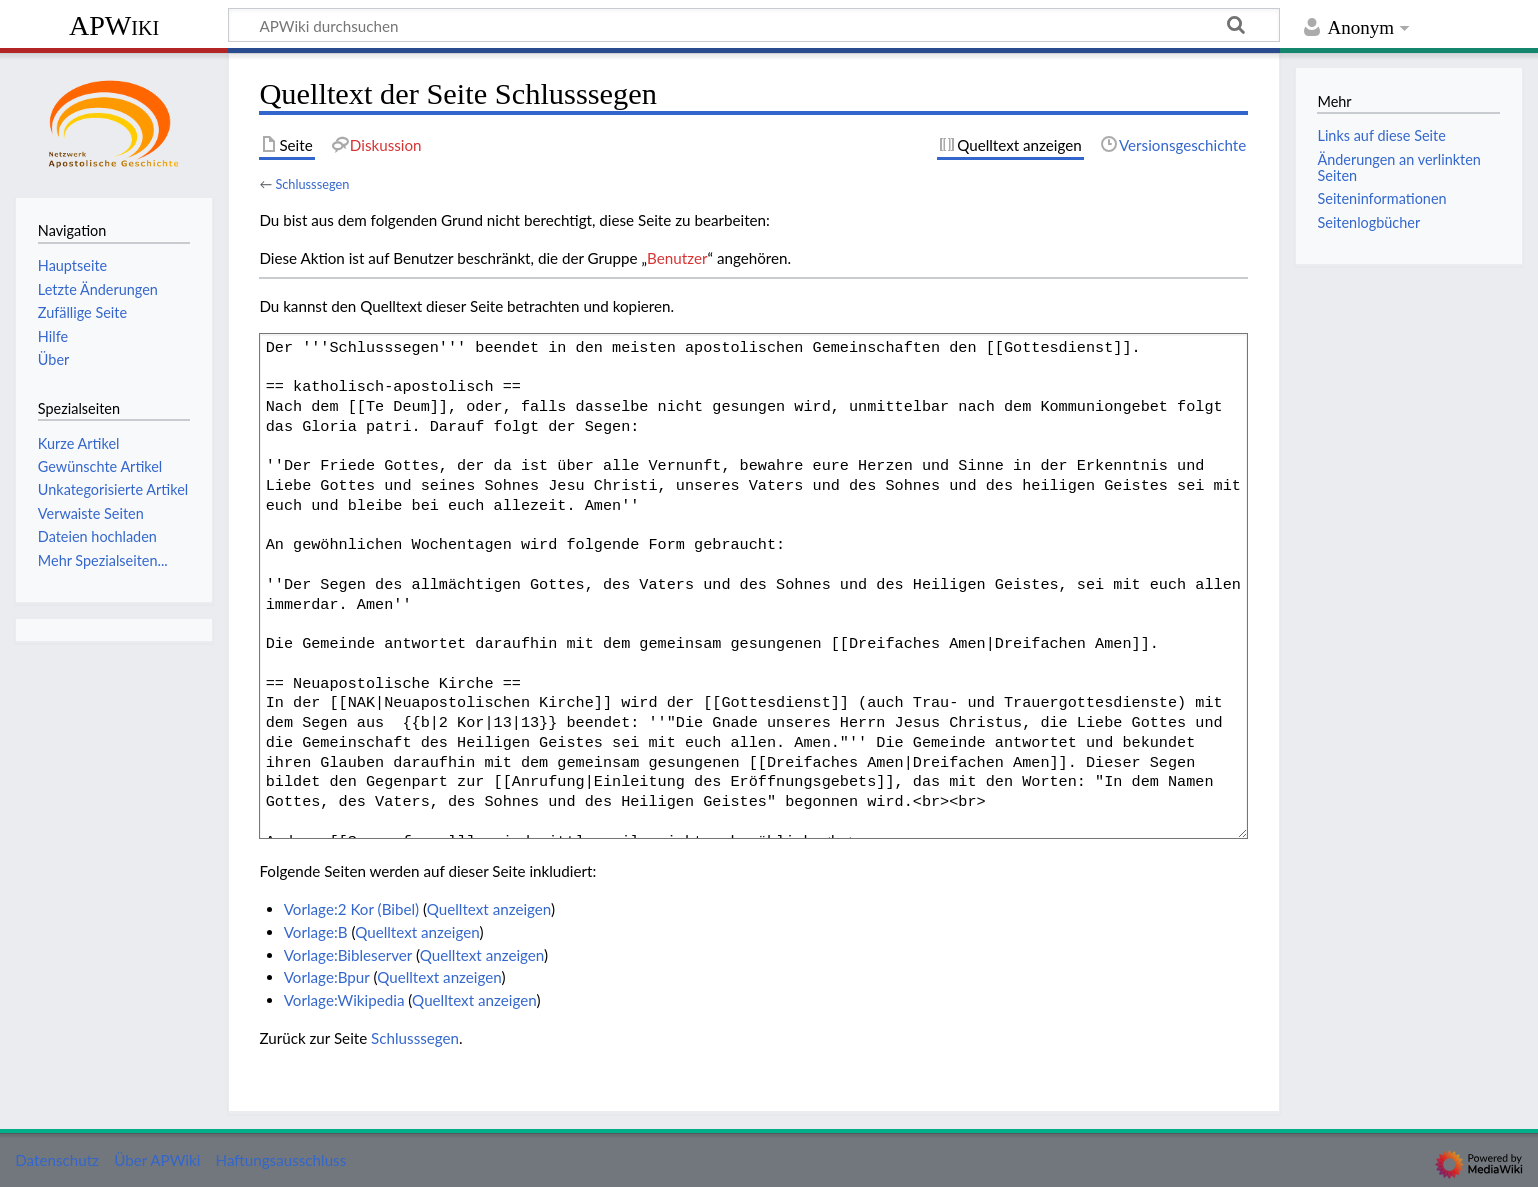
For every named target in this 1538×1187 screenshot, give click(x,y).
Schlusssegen (312, 184)
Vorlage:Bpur (327, 977)
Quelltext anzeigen (489, 909)
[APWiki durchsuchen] (754, 25)
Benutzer (677, 258)
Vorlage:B (316, 932)
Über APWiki (157, 1160)
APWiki (114, 25)
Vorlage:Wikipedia (344, 1000)
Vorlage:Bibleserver (348, 955)
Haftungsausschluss (281, 1160)
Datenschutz (57, 1160)
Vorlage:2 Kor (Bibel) (351, 909)
